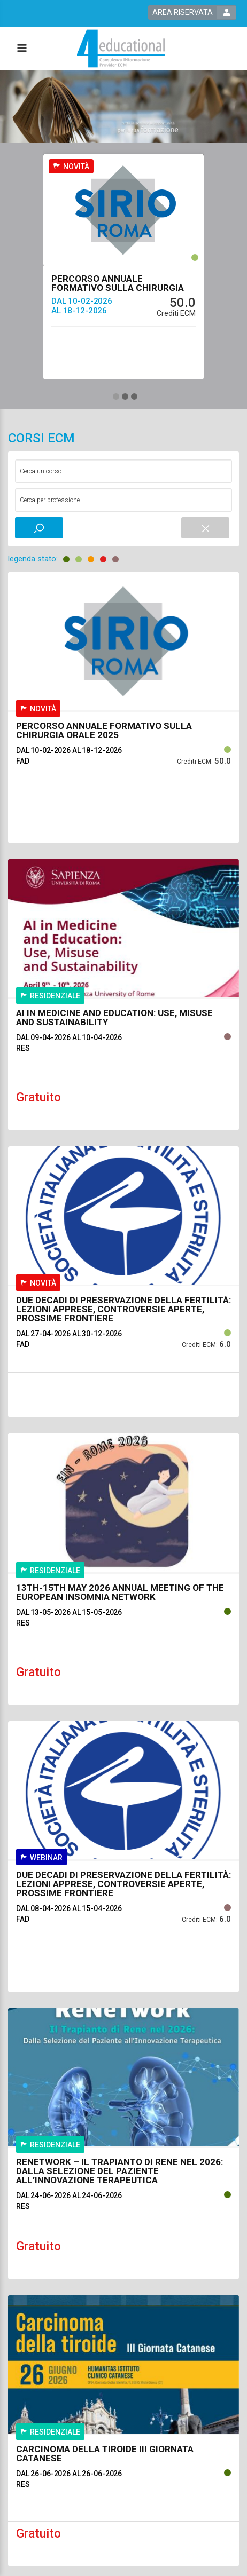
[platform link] (121, 48)
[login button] (192, 12)
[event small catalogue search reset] (205, 527)
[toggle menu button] (21, 49)
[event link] (123, 240)
